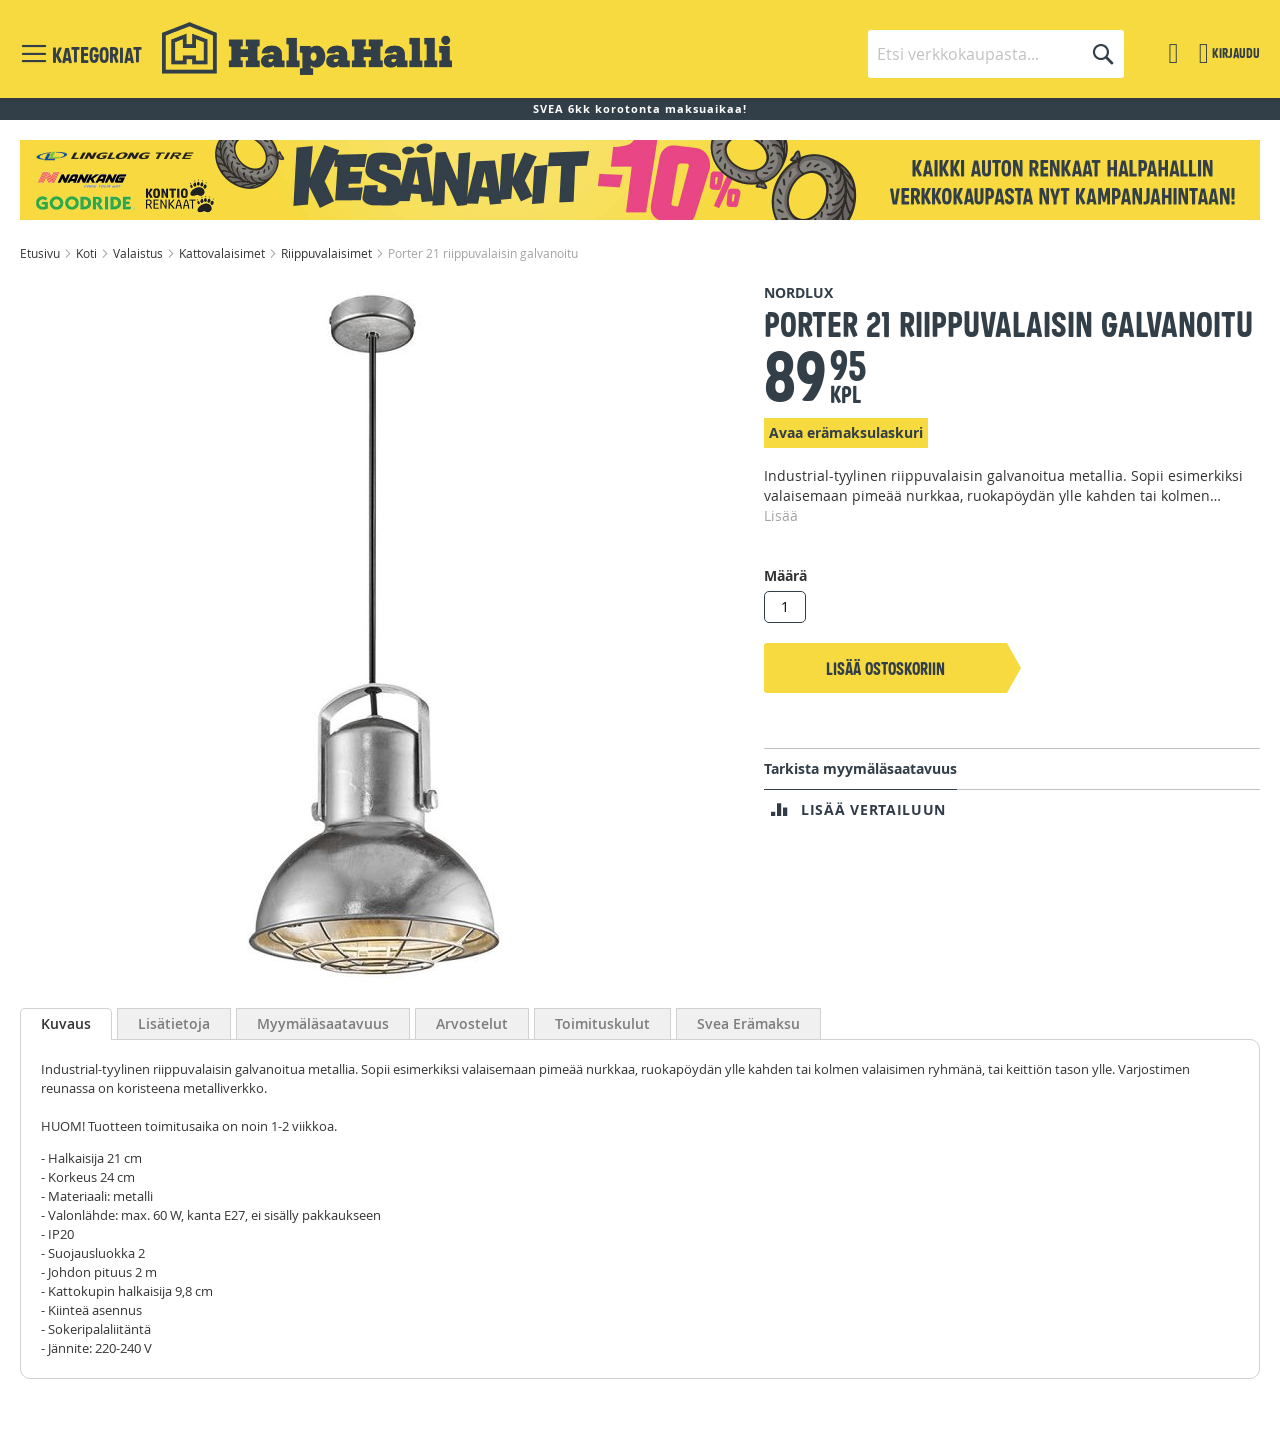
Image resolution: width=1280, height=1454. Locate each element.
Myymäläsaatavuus (323, 1023)
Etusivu (41, 253)
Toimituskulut (602, 1023)
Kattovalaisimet (223, 253)
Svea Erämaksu (748, 1023)
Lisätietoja (174, 1023)
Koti (88, 253)
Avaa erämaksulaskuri (846, 432)
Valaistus (139, 253)
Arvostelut (472, 1023)
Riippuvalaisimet (328, 253)
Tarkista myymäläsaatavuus (860, 768)
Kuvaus (66, 1023)
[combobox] (996, 54)
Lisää (781, 515)
